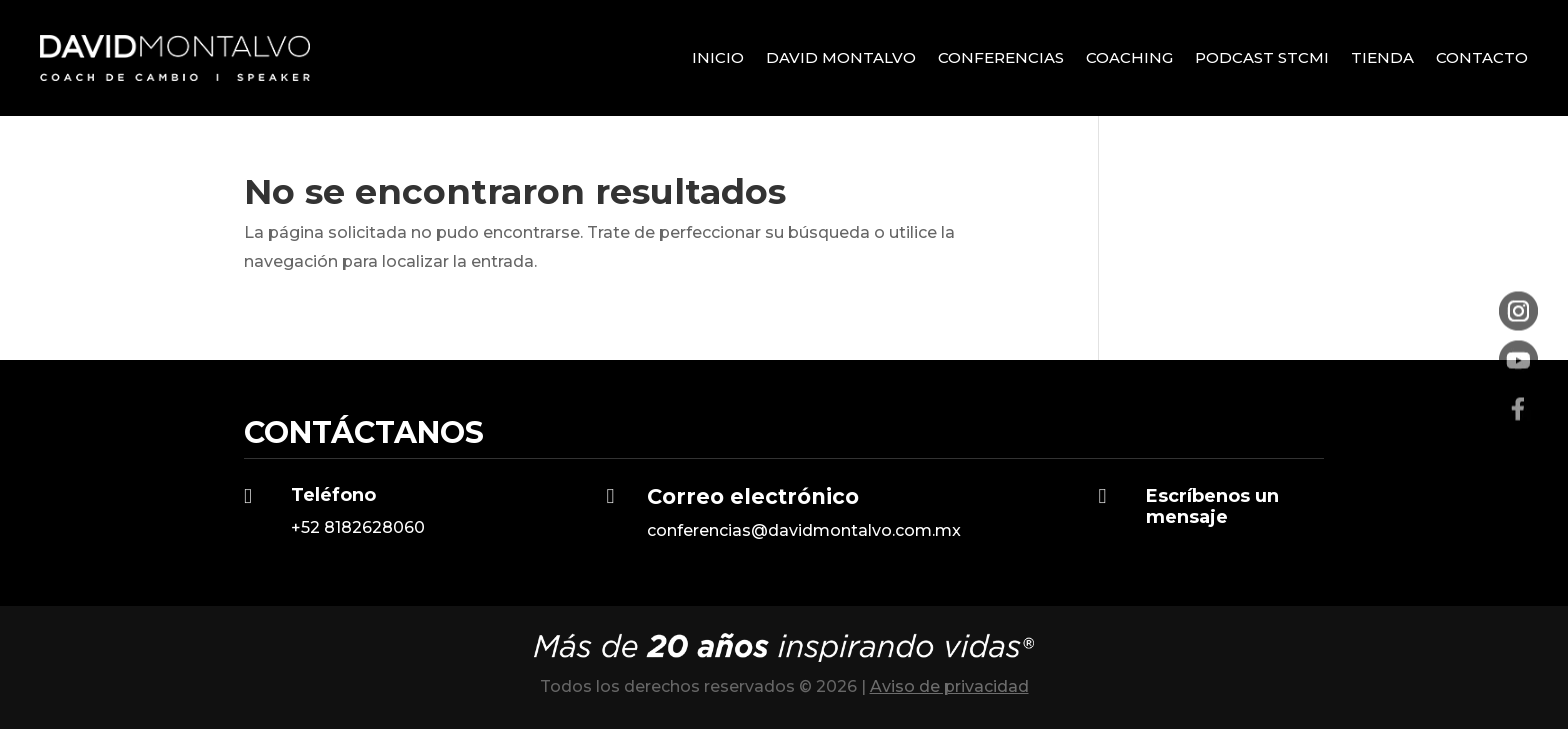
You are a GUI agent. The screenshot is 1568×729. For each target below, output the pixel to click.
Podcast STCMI (1262, 57)
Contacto (1482, 57)
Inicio (718, 57)
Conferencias (1001, 57)
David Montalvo (841, 57)
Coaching (1129, 57)
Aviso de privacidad (949, 686)
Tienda (1382, 57)
